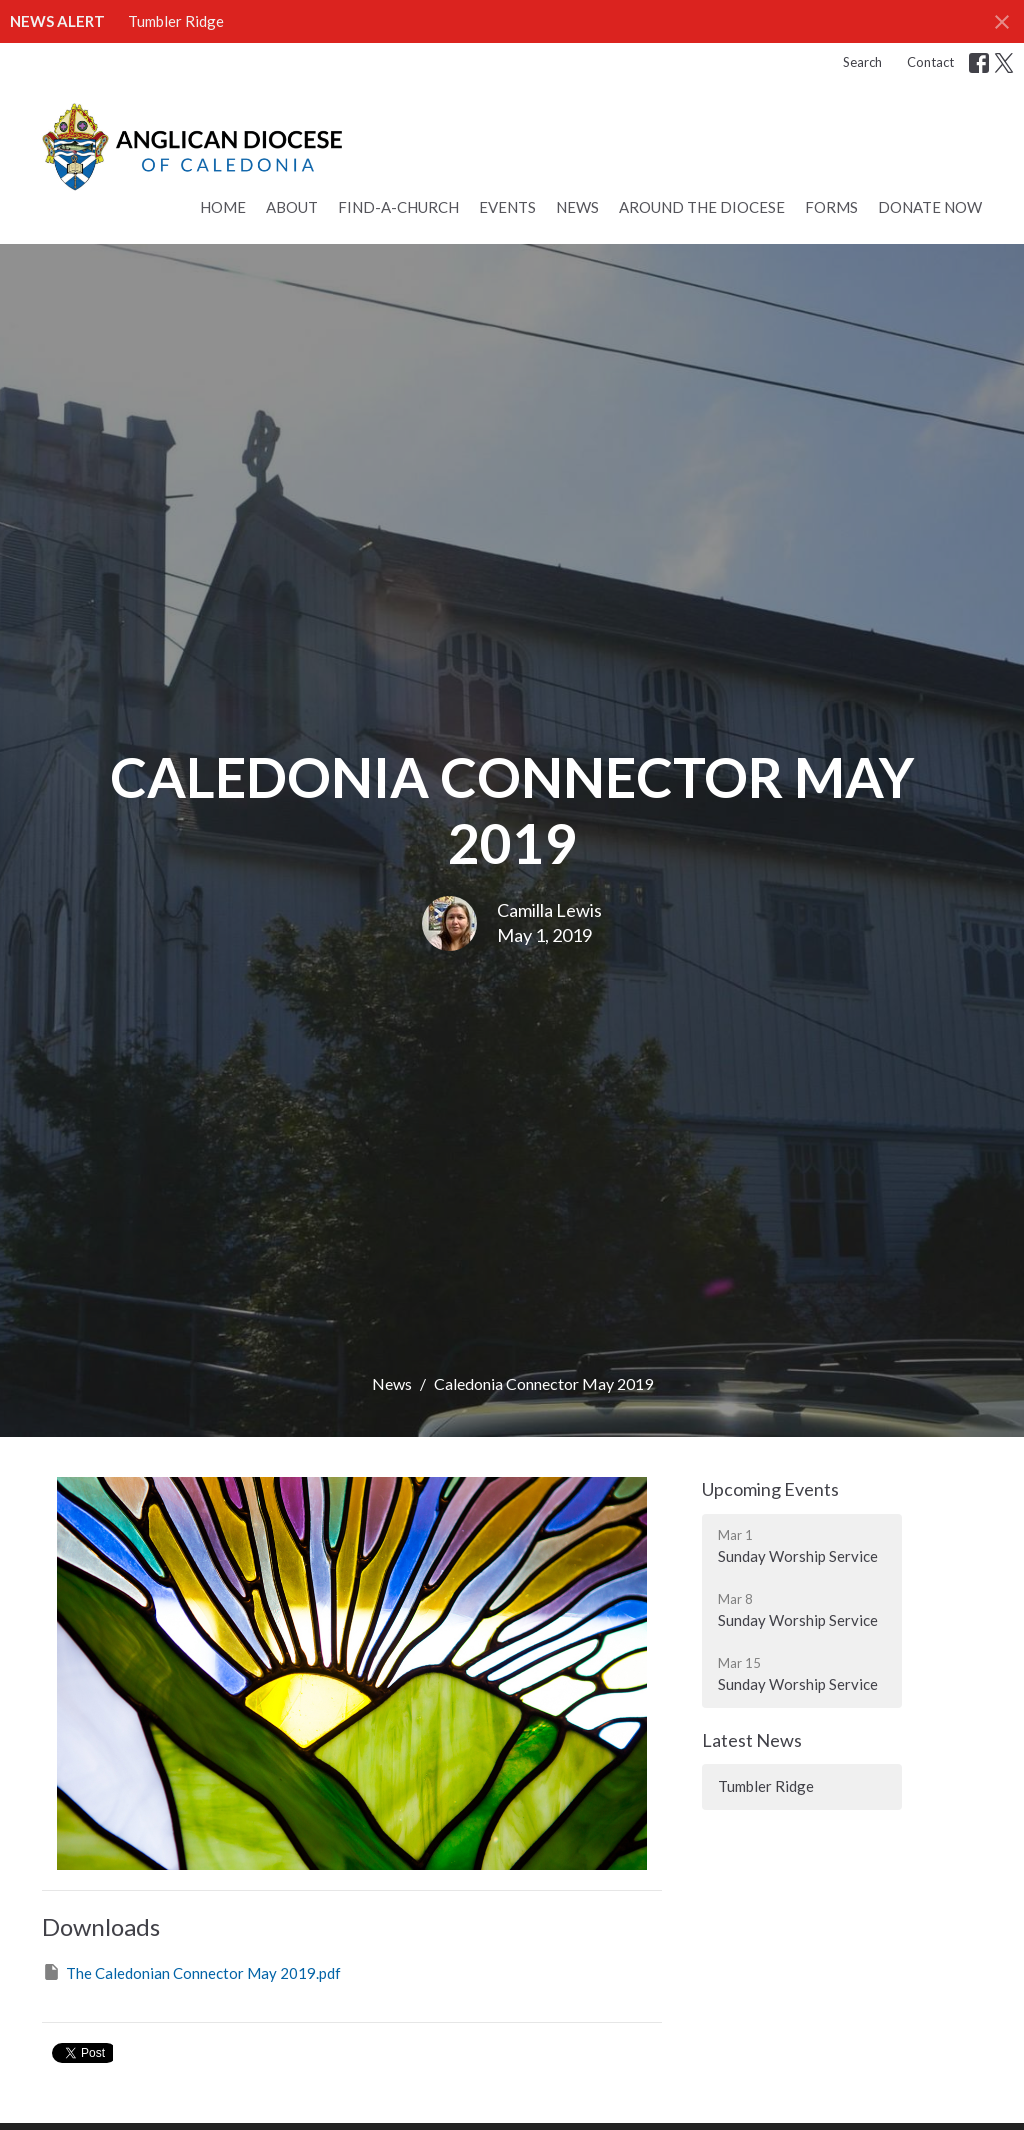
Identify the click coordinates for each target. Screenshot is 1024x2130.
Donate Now (930, 207)
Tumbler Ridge (176, 21)
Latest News (752, 1740)
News (577, 207)
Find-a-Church (398, 207)
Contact (930, 62)
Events (507, 207)
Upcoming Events (770, 1489)
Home (223, 207)
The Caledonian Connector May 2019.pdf (191, 1972)
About (292, 207)
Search (862, 62)
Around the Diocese (702, 207)
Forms (831, 207)
